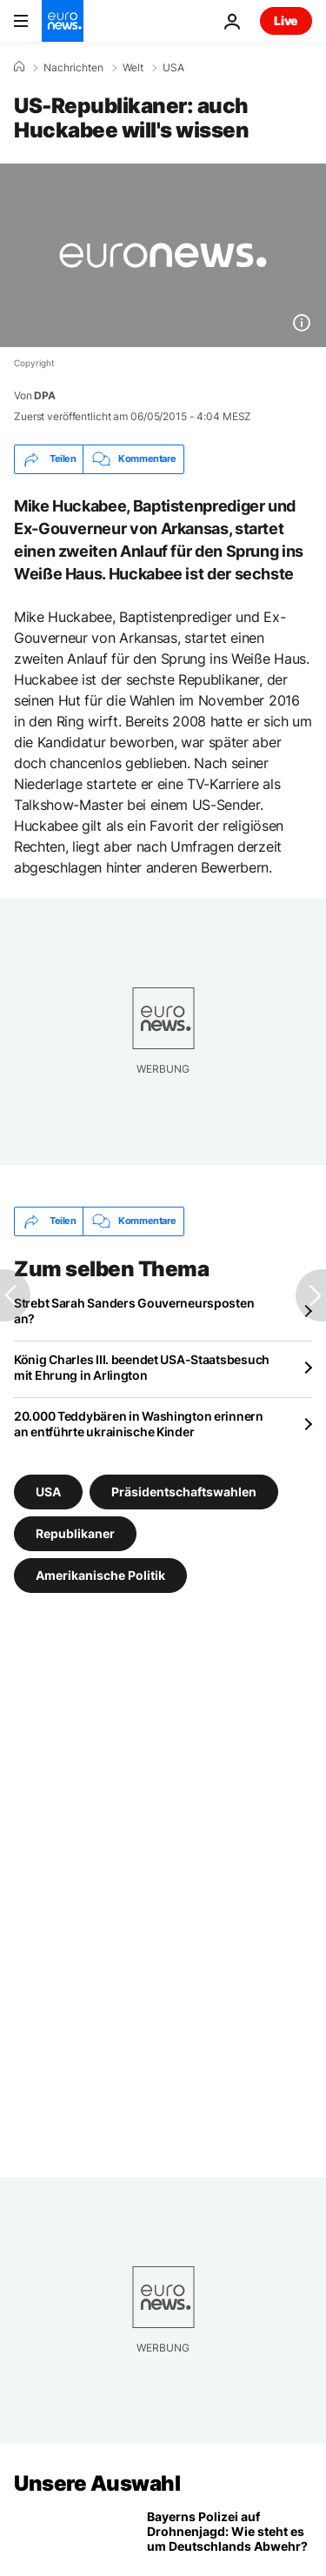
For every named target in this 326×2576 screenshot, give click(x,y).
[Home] (19, 67)
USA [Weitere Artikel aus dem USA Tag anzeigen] (48, 1491)
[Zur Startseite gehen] (62, 21)
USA (173, 68)
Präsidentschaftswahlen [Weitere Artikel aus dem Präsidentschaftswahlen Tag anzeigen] (183, 1491)
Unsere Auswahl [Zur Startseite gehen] (97, 2483)
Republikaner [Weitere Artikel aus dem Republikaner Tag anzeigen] (75, 1533)
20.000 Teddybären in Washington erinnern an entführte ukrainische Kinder (138, 1423)
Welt (133, 68)
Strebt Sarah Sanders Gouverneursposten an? (134, 1310)
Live (286, 20)
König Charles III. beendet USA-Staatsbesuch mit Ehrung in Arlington (141, 1367)
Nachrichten (73, 68)
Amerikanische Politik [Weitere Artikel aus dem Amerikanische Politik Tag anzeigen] (100, 1575)
